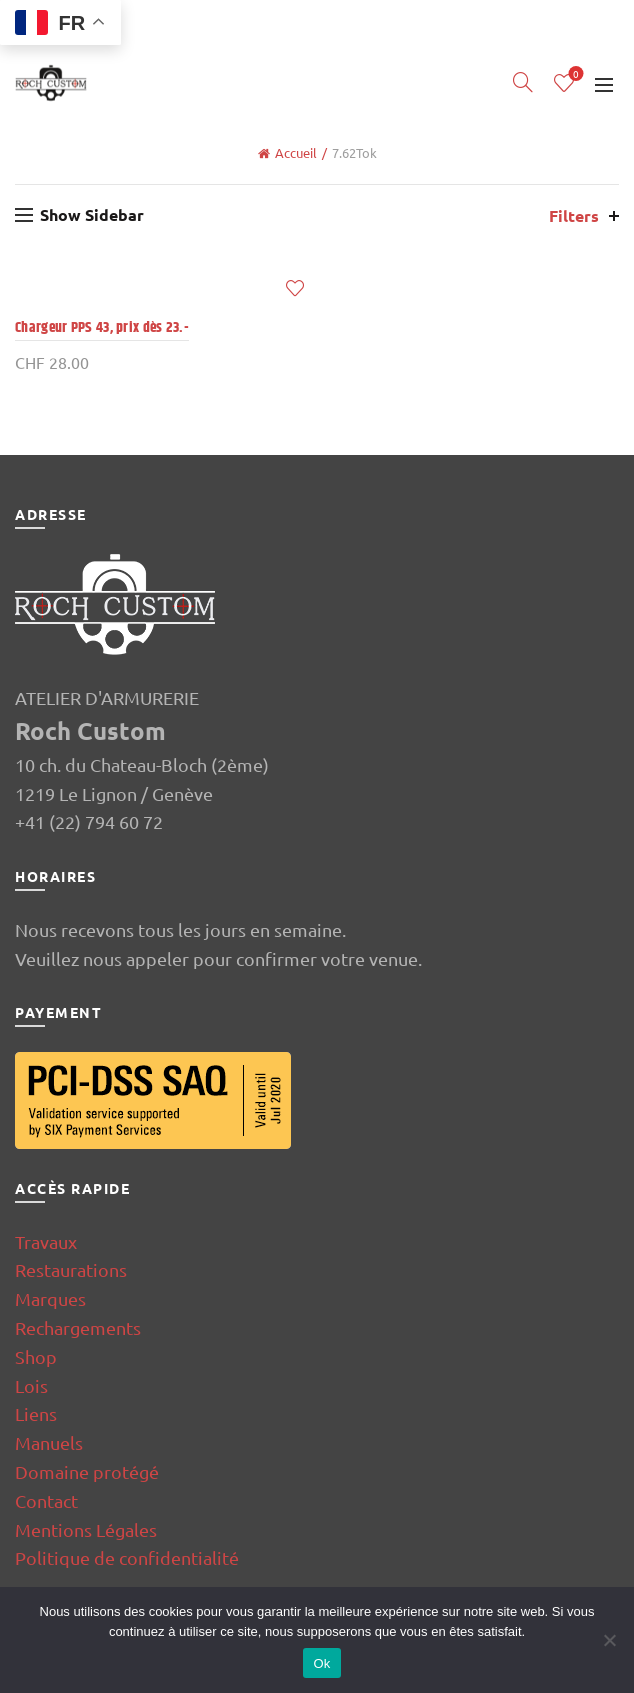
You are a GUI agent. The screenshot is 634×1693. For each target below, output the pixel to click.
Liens (36, 1413)
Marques (50, 1298)
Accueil (296, 152)
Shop (36, 1356)
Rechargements (78, 1327)
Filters (574, 215)
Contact (46, 1500)
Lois (31, 1385)
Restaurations (71, 1269)
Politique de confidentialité (127, 1557)
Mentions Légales (86, 1529)
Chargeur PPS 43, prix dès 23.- (102, 327)
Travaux (46, 1241)
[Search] (523, 82)
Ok (321, 1663)
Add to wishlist (294, 288)
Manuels (49, 1442)
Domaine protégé (87, 1471)
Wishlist (574, 74)
